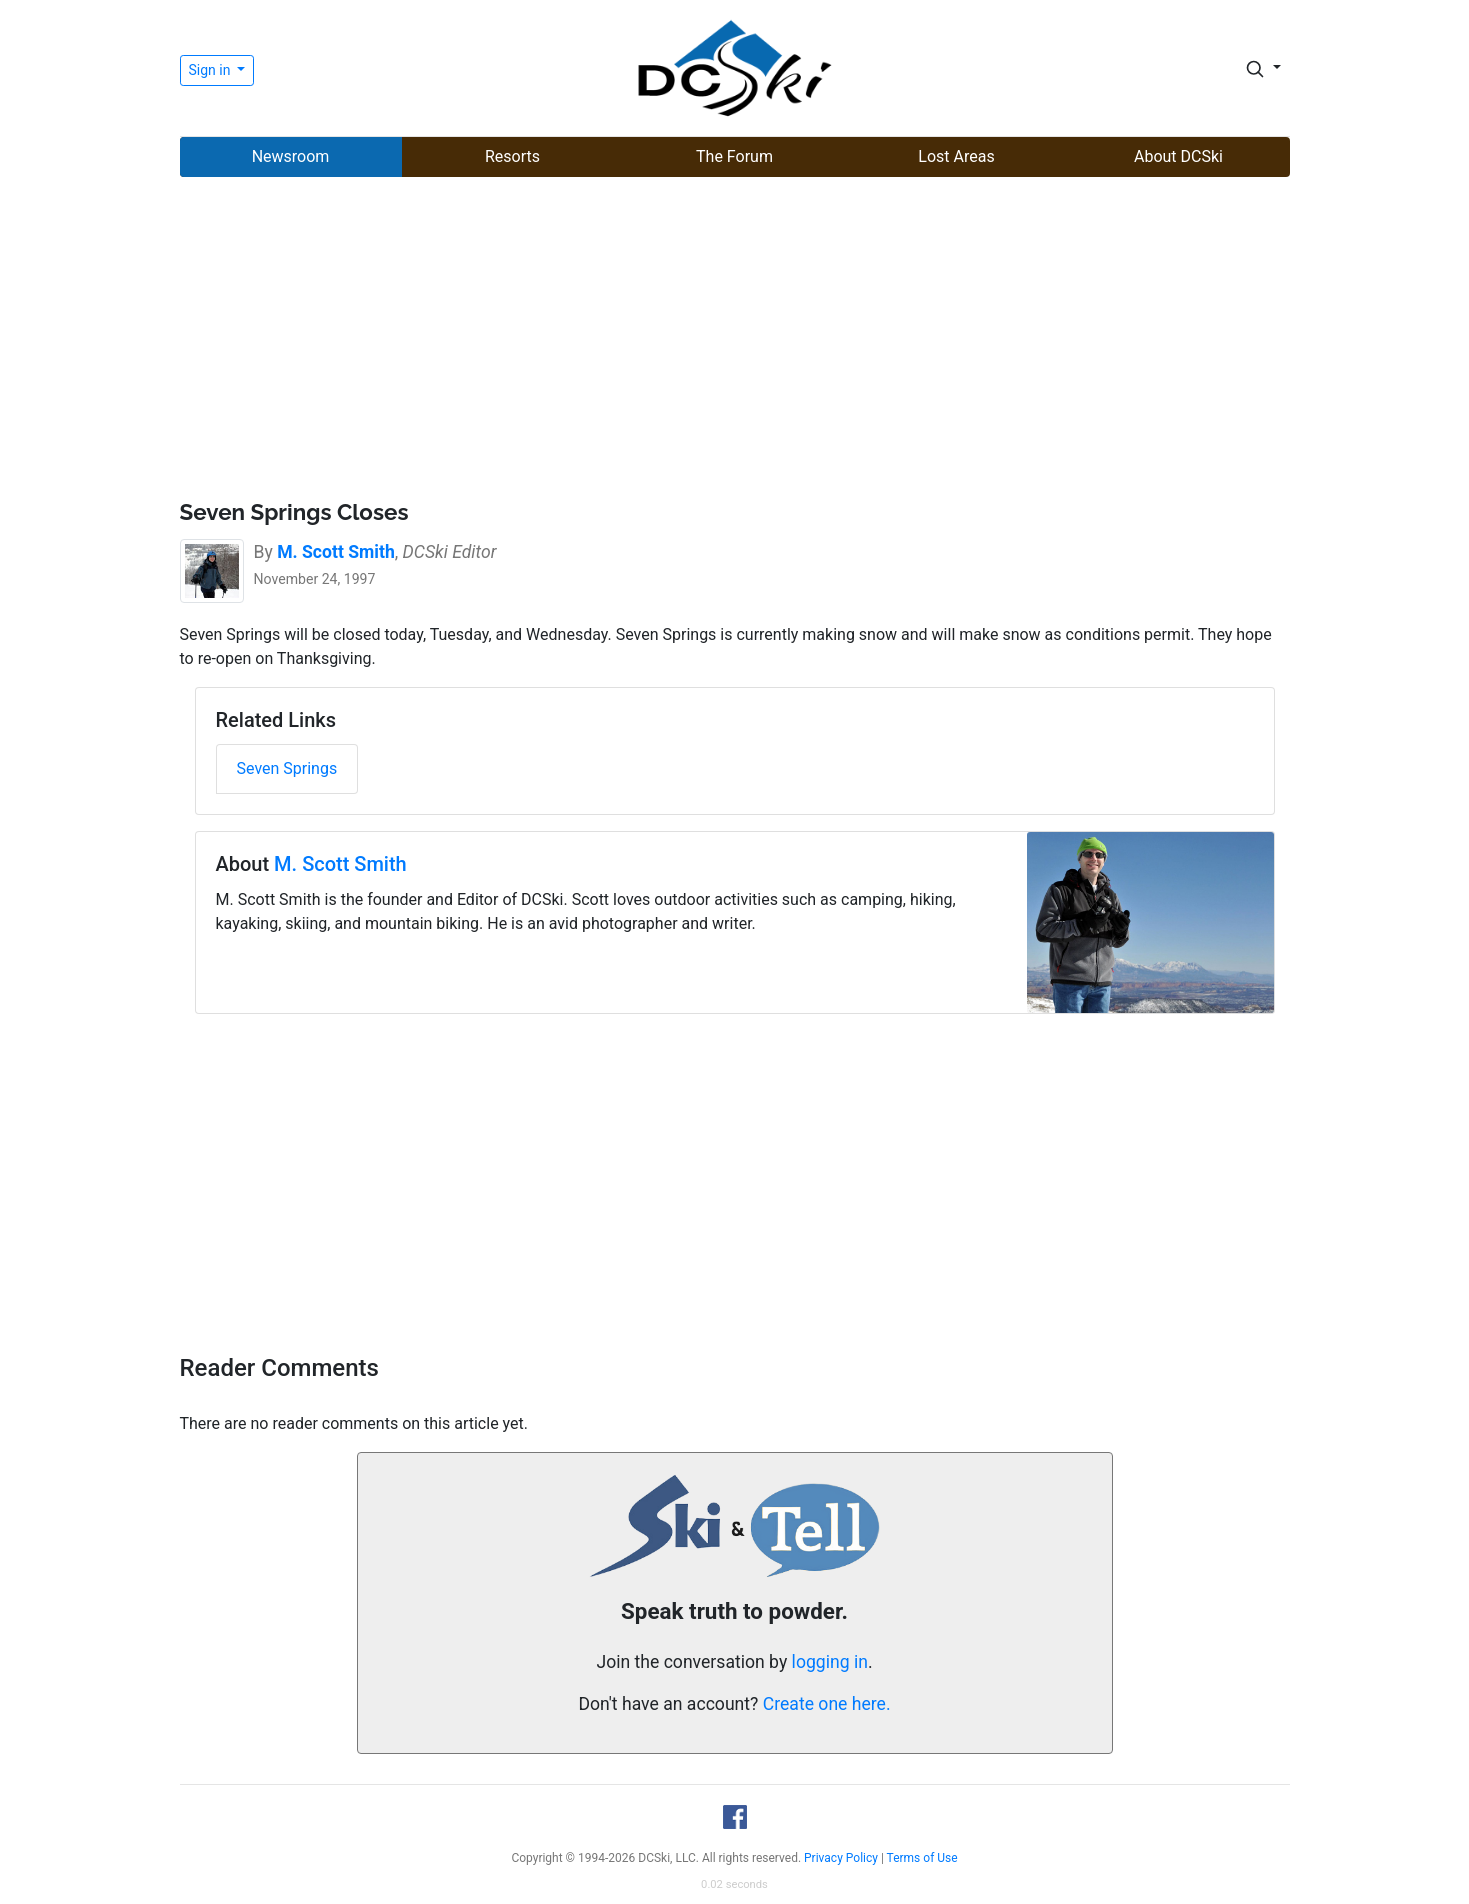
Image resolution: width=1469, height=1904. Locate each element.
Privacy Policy (841, 1858)
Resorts (512, 156)
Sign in (211, 70)
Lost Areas (956, 156)
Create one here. (827, 1704)
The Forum (734, 156)
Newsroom (291, 156)
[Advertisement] (735, 341)
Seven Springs (287, 768)
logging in (830, 1662)
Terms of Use (922, 1858)
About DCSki (1178, 156)
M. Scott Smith (340, 864)
